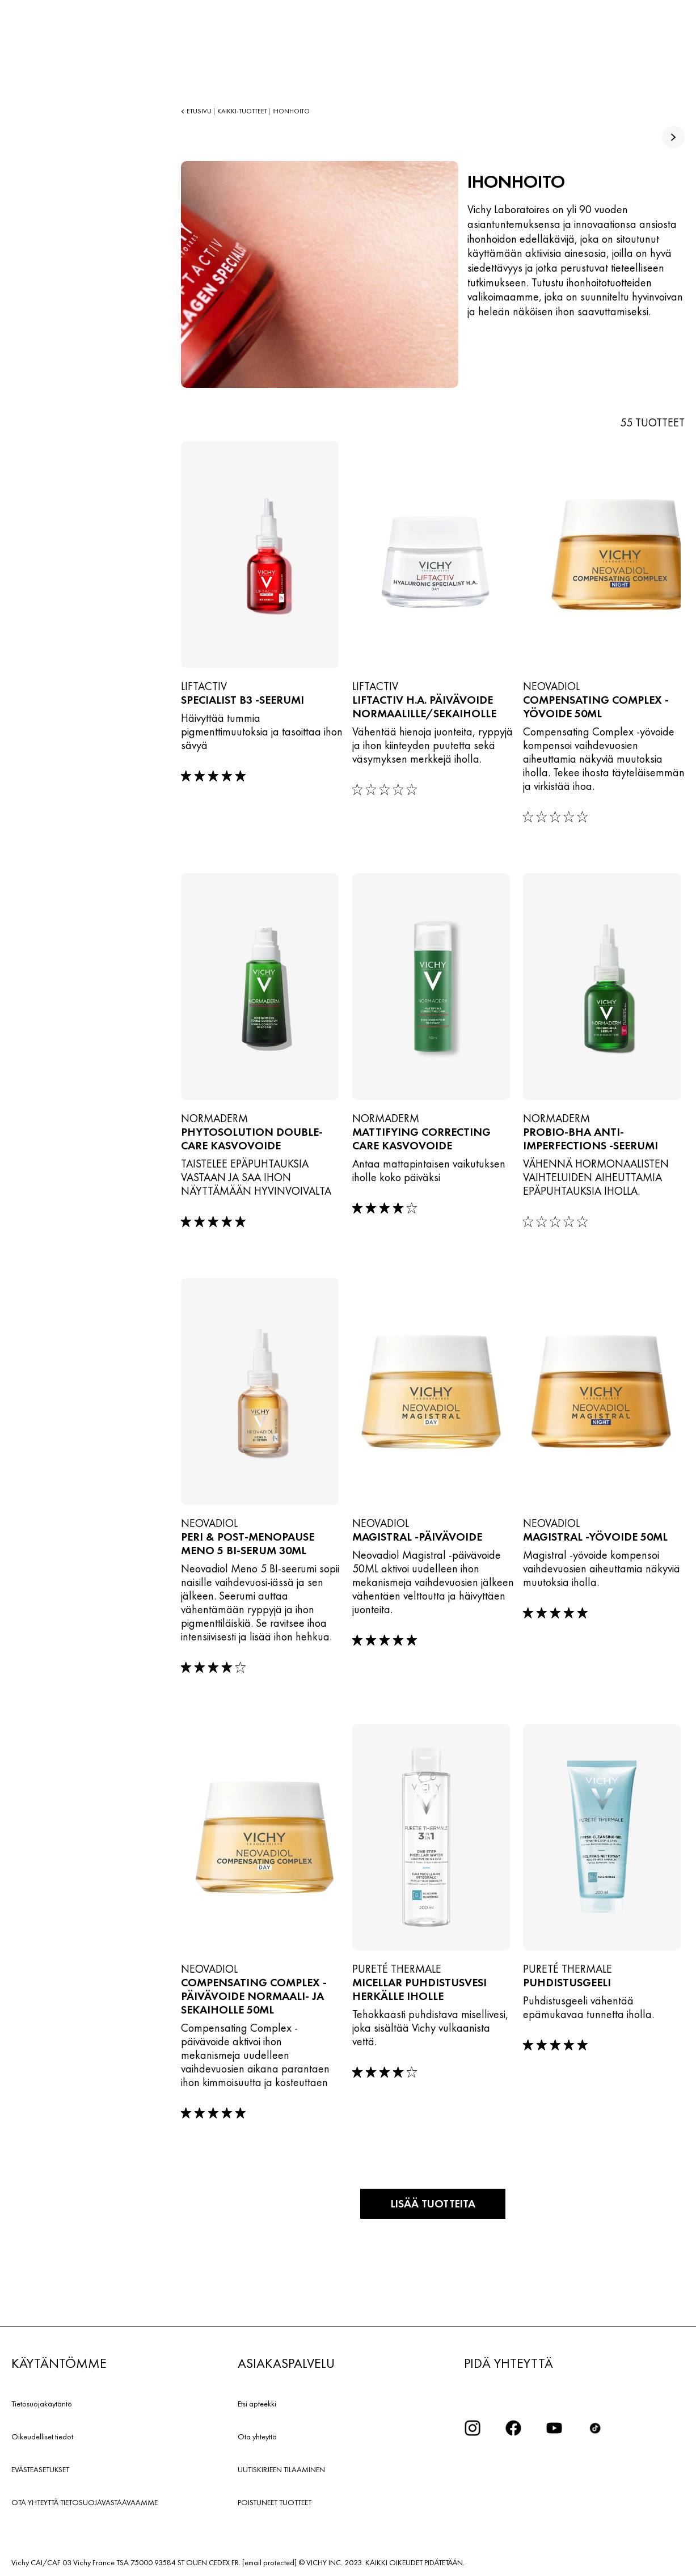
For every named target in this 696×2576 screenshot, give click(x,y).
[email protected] (269, 2561)
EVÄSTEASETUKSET (40, 2468)
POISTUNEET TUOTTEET (274, 2501)
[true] (673, 137)
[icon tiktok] (595, 2426)
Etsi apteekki (257, 2402)
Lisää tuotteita (433, 2203)
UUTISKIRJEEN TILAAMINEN (281, 2468)
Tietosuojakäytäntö (41, 2402)
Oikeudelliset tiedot (42, 2435)
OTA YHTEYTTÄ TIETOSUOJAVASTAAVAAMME (84, 2501)
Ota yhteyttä (257, 2435)
